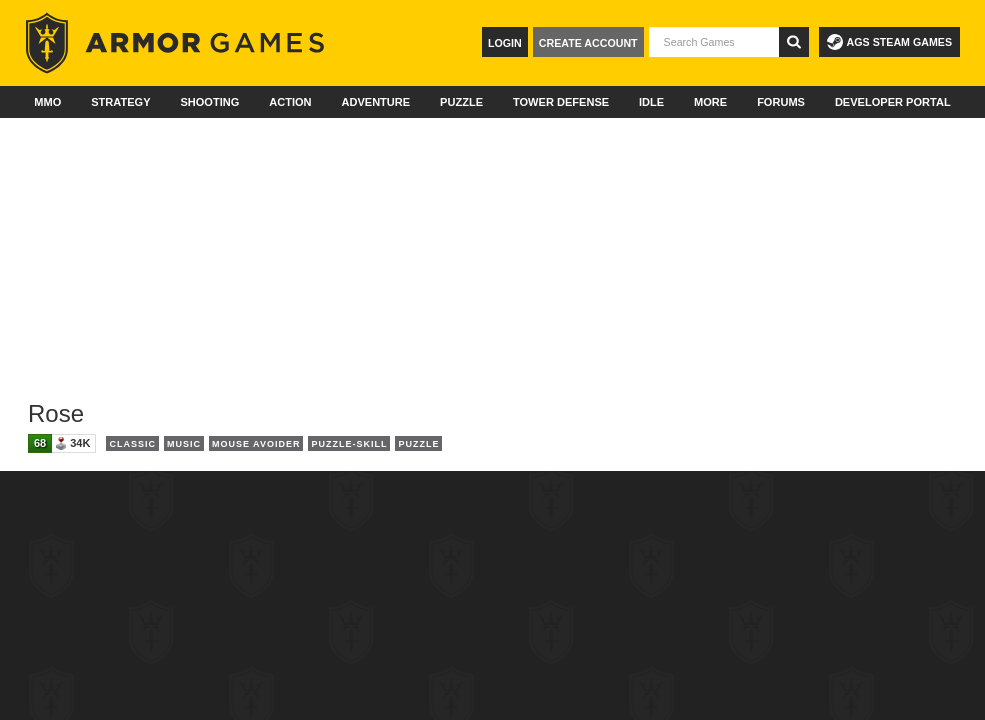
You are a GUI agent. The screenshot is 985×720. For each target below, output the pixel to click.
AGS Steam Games (889, 42)
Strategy (120, 102)
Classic (132, 444)
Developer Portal (893, 102)
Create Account (588, 43)
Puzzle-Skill (349, 444)
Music (184, 444)
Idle (651, 102)
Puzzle (461, 102)
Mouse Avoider (256, 444)
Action (290, 102)
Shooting (209, 102)
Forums (781, 102)
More (710, 102)
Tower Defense (561, 102)
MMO (47, 102)
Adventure (375, 102)
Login (505, 43)
